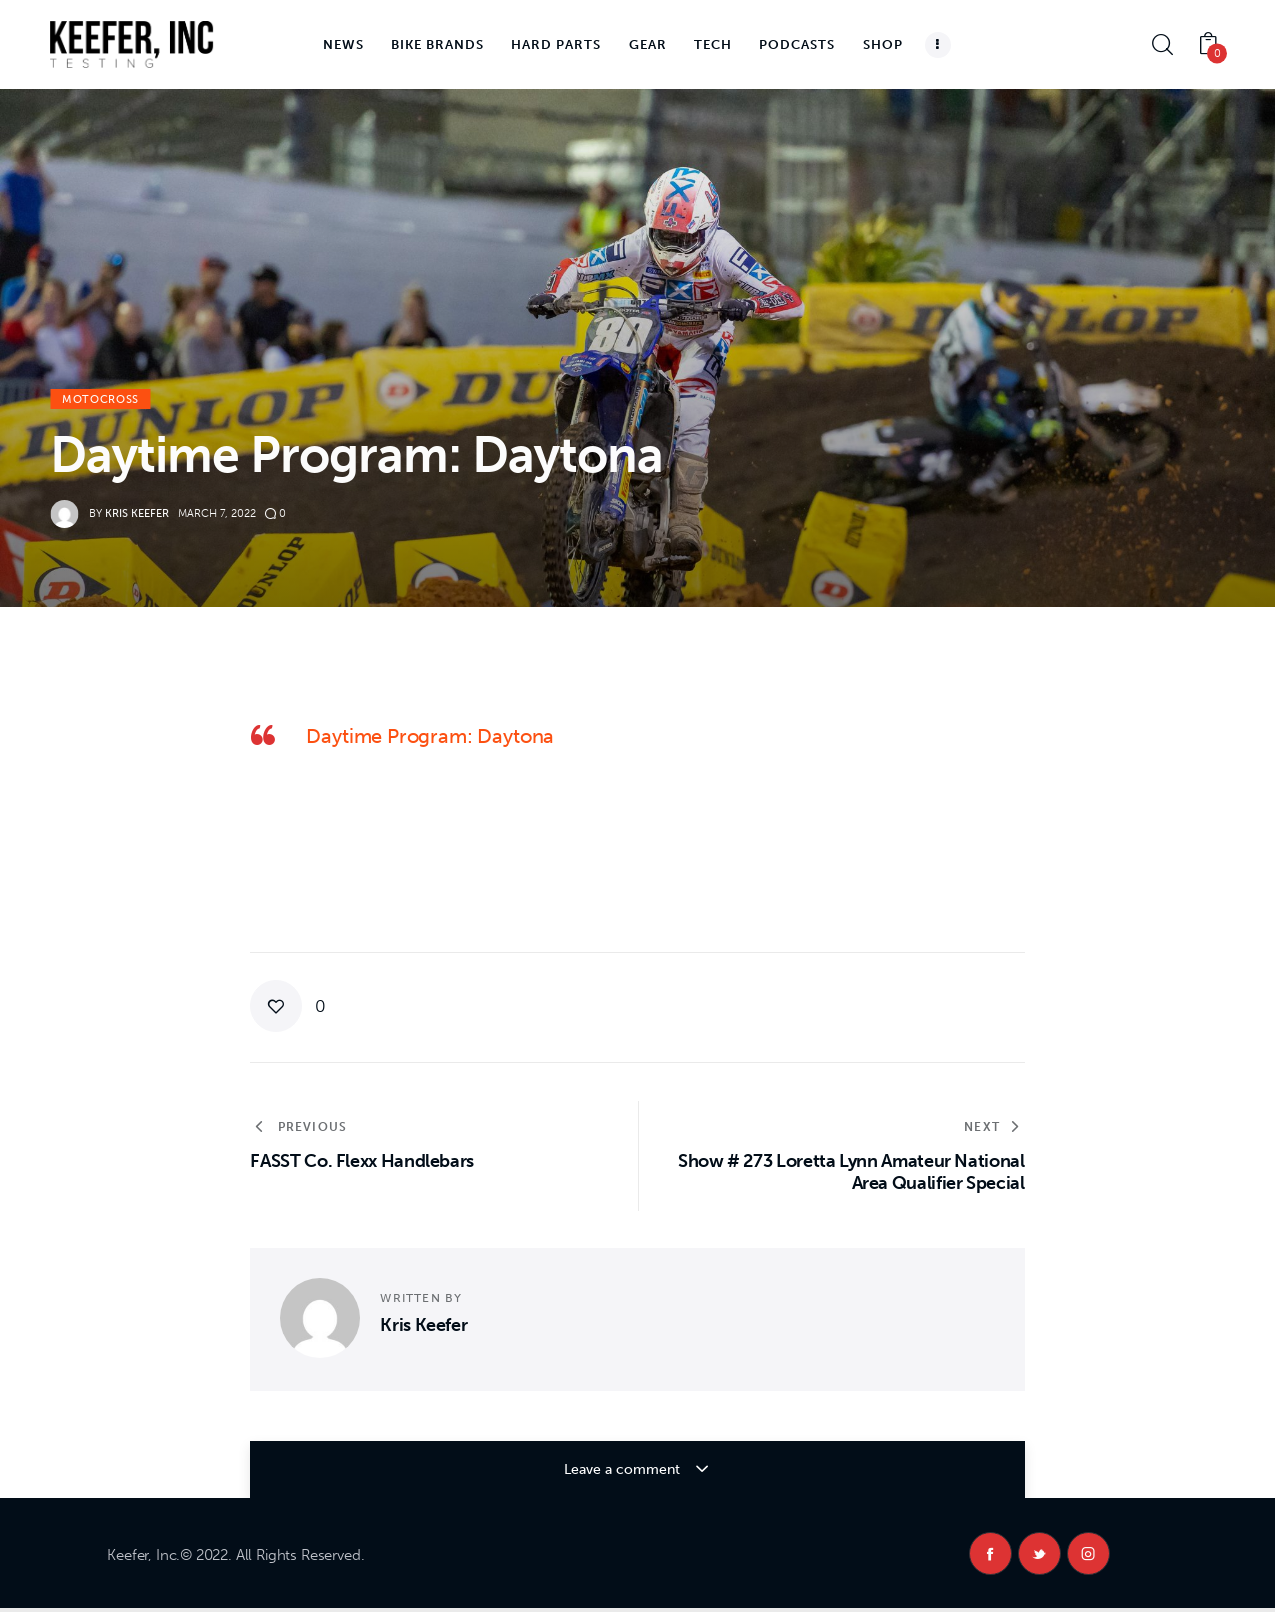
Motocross (100, 399)
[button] (288, 1006)
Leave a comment (624, 1469)
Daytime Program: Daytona (430, 736)
